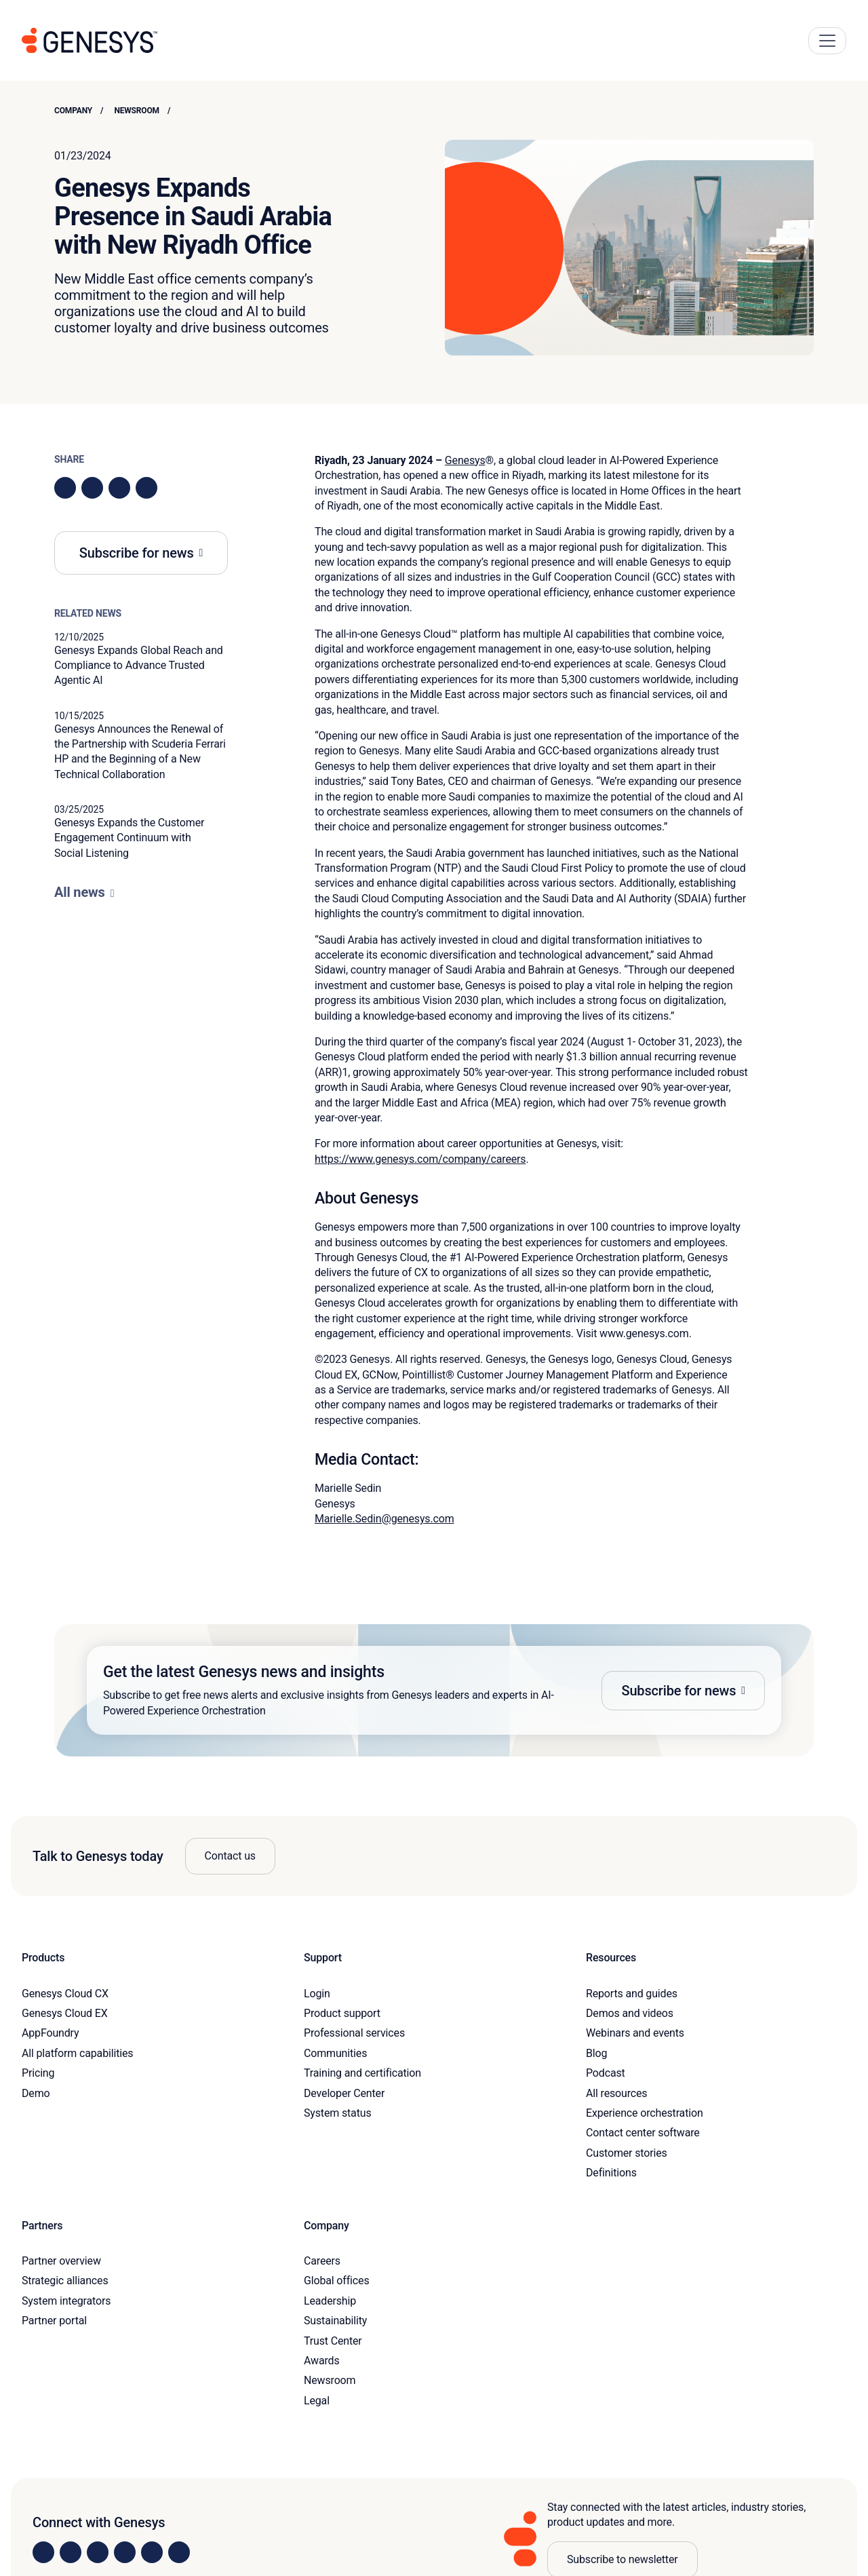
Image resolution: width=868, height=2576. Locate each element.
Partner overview (61, 2260)
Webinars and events (635, 2032)
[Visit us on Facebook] (125, 2552)
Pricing (38, 2072)
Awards (322, 2360)
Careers (322, 2260)
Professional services (354, 2032)
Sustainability (335, 2320)
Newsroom (136, 110)
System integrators (66, 2300)
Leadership (330, 2300)
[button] (434, 1690)
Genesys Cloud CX (65, 1993)
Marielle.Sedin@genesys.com (384, 1518)
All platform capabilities (77, 2053)
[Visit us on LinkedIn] (43, 2552)
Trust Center (333, 2340)
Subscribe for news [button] (136, 553)
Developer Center (344, 2093)
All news (79, 892)
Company (73, 110)
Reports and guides (631, 1993)
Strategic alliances (65, 2280)
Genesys (465, 460)
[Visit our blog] (179, 2552)
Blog (596, 2053)
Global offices (336, 2280)
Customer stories (626, 2153)
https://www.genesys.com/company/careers (420, 1159)
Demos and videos (629, 2013)
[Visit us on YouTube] (152, 2552)
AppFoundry (50, 2032)
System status (337, 2113)
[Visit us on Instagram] (70, 2552)
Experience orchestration (644, 2113)
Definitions (611, 2172)
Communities (335, 2053)
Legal (317, 2400)
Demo (36, 2093)
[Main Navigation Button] (827, 40)
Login (317, 1993)
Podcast (605, 2072)
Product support (342, 2013)
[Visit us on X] (97, 2552)
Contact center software (643, 2132)
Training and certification (362, 2072)
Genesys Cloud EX (65, 2013)
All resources (616, 2093)
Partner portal (54, 2320)
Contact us (230, 1855)
